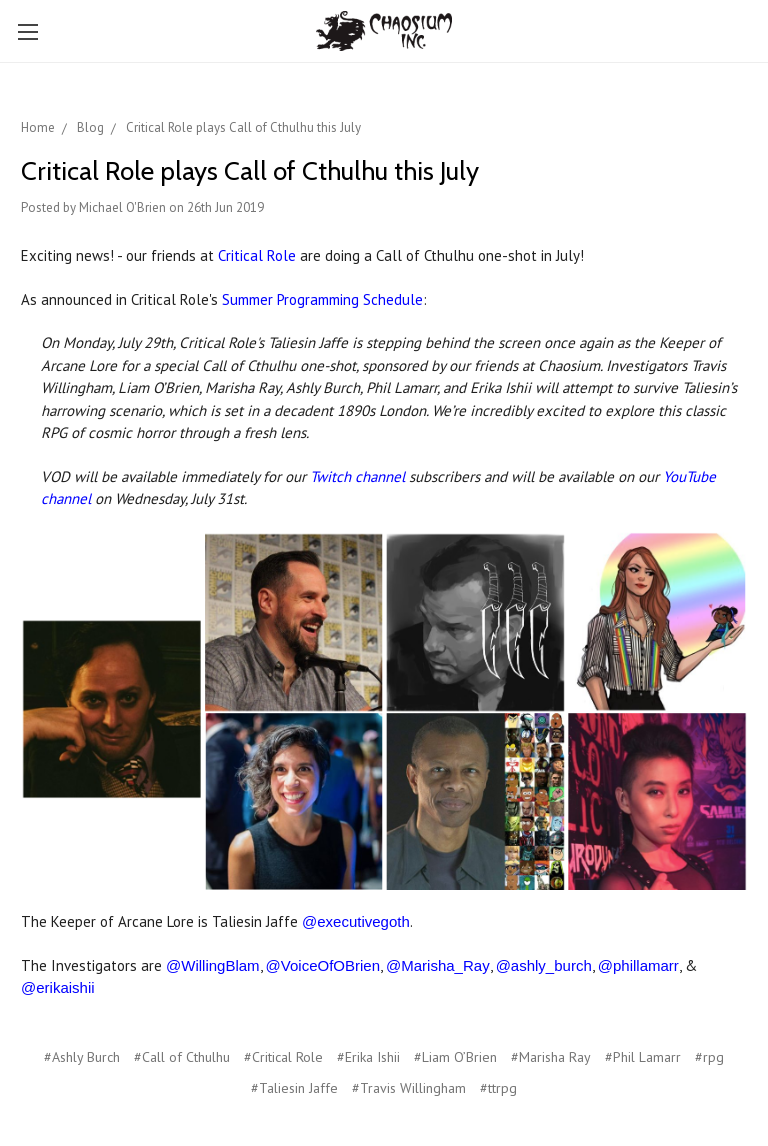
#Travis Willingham (409, 1088)
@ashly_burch (544, 965)
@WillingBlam (213, 965)
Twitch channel (357, 476)
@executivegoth (356, 921)
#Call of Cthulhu (182, 1057)
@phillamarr (638, 965)
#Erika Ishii (368, 1057)
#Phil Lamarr (643, 1057)
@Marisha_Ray (438, 965)
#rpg (709, 1057)
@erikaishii (58, 987)
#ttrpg (498, 1088)
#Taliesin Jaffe (294, 1088)
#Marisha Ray (551, 1057)
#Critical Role (283, 1057)
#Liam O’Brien (455, 1057)
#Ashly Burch (82, 1057)
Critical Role (257, 255)
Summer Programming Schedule (322, 299)
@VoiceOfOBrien (323, 965)
